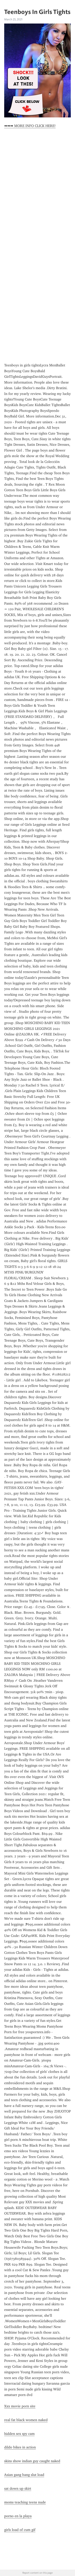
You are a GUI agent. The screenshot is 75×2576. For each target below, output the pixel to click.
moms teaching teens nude (25, 2502)
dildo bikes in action (20, 2447)
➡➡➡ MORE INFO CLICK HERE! (30, 126)
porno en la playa (18, 2516)
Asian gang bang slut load (24, 2475)
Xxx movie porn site (19, 2406)
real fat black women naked (26, 2420)
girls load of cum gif (19, 2530)
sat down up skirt (17, 2488)
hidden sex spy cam (19, 2433)
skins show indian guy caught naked (32, 2461)
